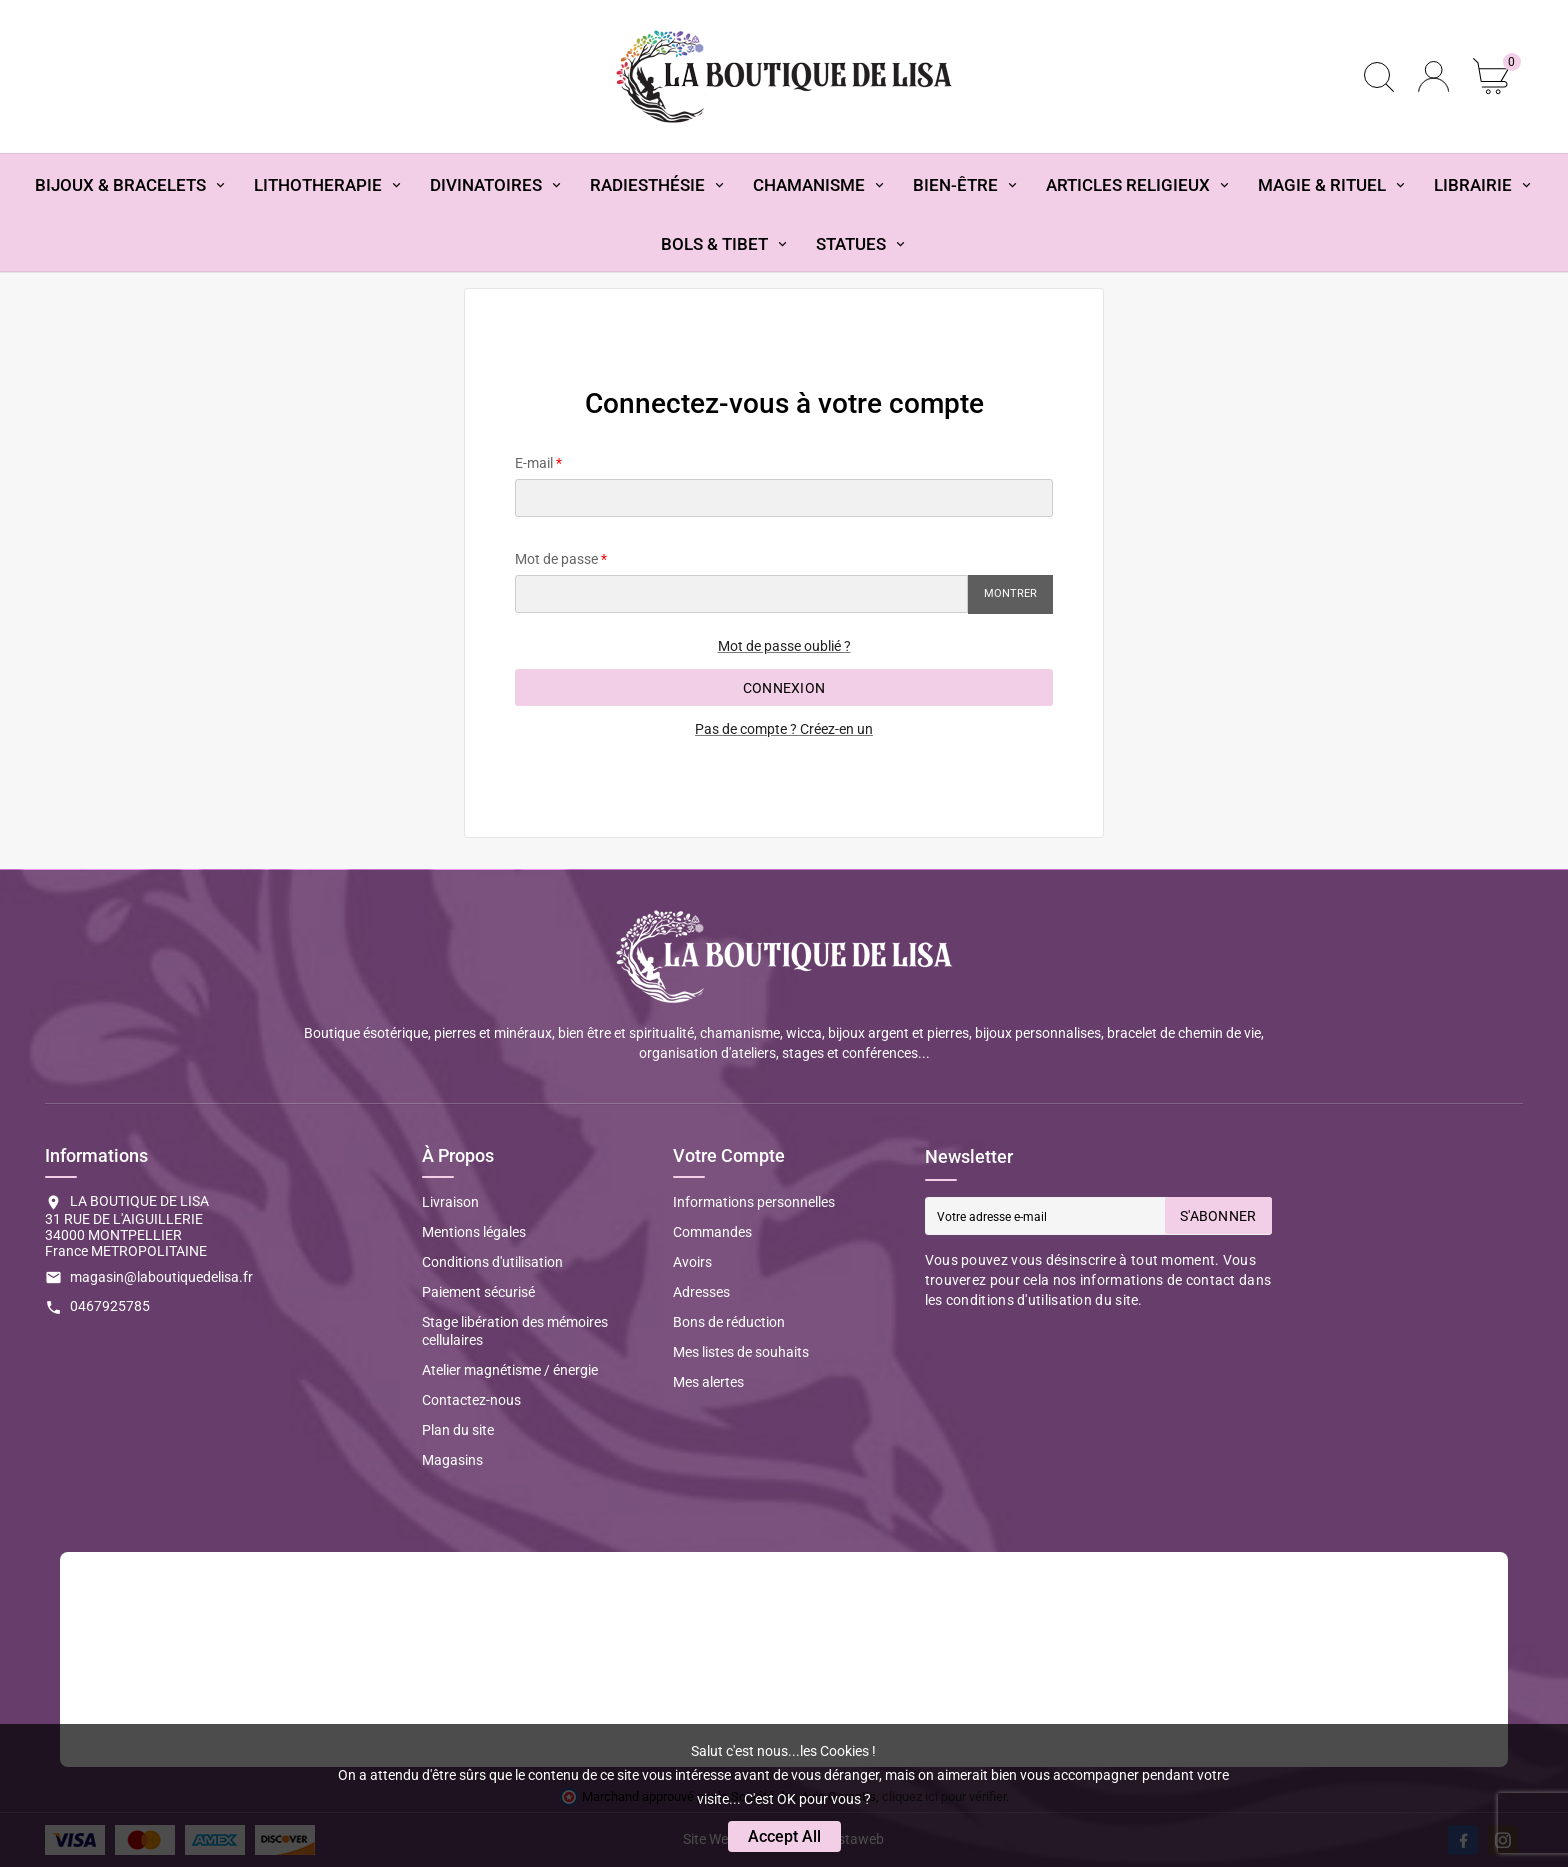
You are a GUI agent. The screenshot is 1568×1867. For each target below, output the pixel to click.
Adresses (701, 1292)
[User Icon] (1433, 76)
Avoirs (692, 1262)
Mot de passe (556, 559)
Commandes (712, 1232)
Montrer (1010, 593)
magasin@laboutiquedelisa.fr (161, 1277)
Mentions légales (474, 1232)
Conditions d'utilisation (492, 1262)
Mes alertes (708, 1382)
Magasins (452, 1460)
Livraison (450, 1202)
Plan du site (458, 1430)
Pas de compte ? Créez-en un (784, 729)
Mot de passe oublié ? (784, 646)
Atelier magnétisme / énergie (510, 1370)
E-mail (534, 463)
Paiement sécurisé (478, 1292)
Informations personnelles (754, 1202)
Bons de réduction (729, 1322)
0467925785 (110, 1306)
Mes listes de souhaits (741, 1352)
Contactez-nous (471, 1400)
